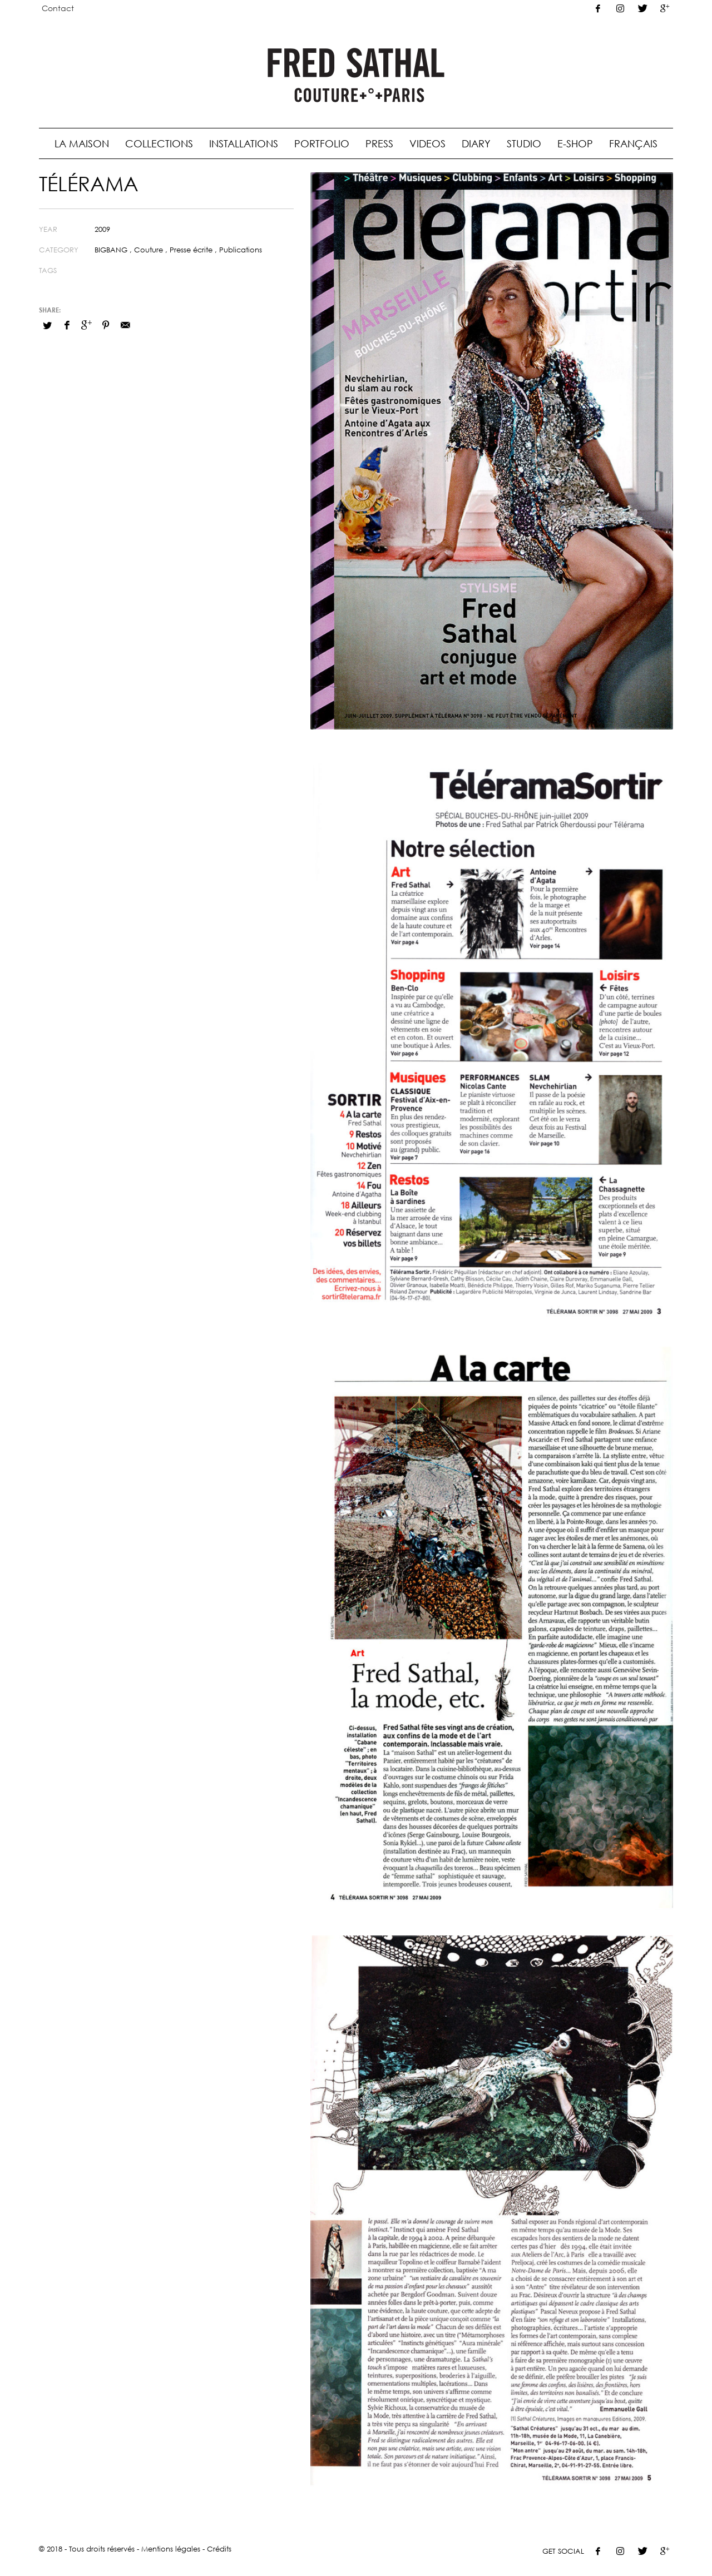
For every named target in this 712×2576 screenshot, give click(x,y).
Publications (240, 249)
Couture (148, 249)
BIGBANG (111, 249)
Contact (58, 8)
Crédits (219, 2548)
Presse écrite (191, 249)
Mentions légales (170, 2548)
